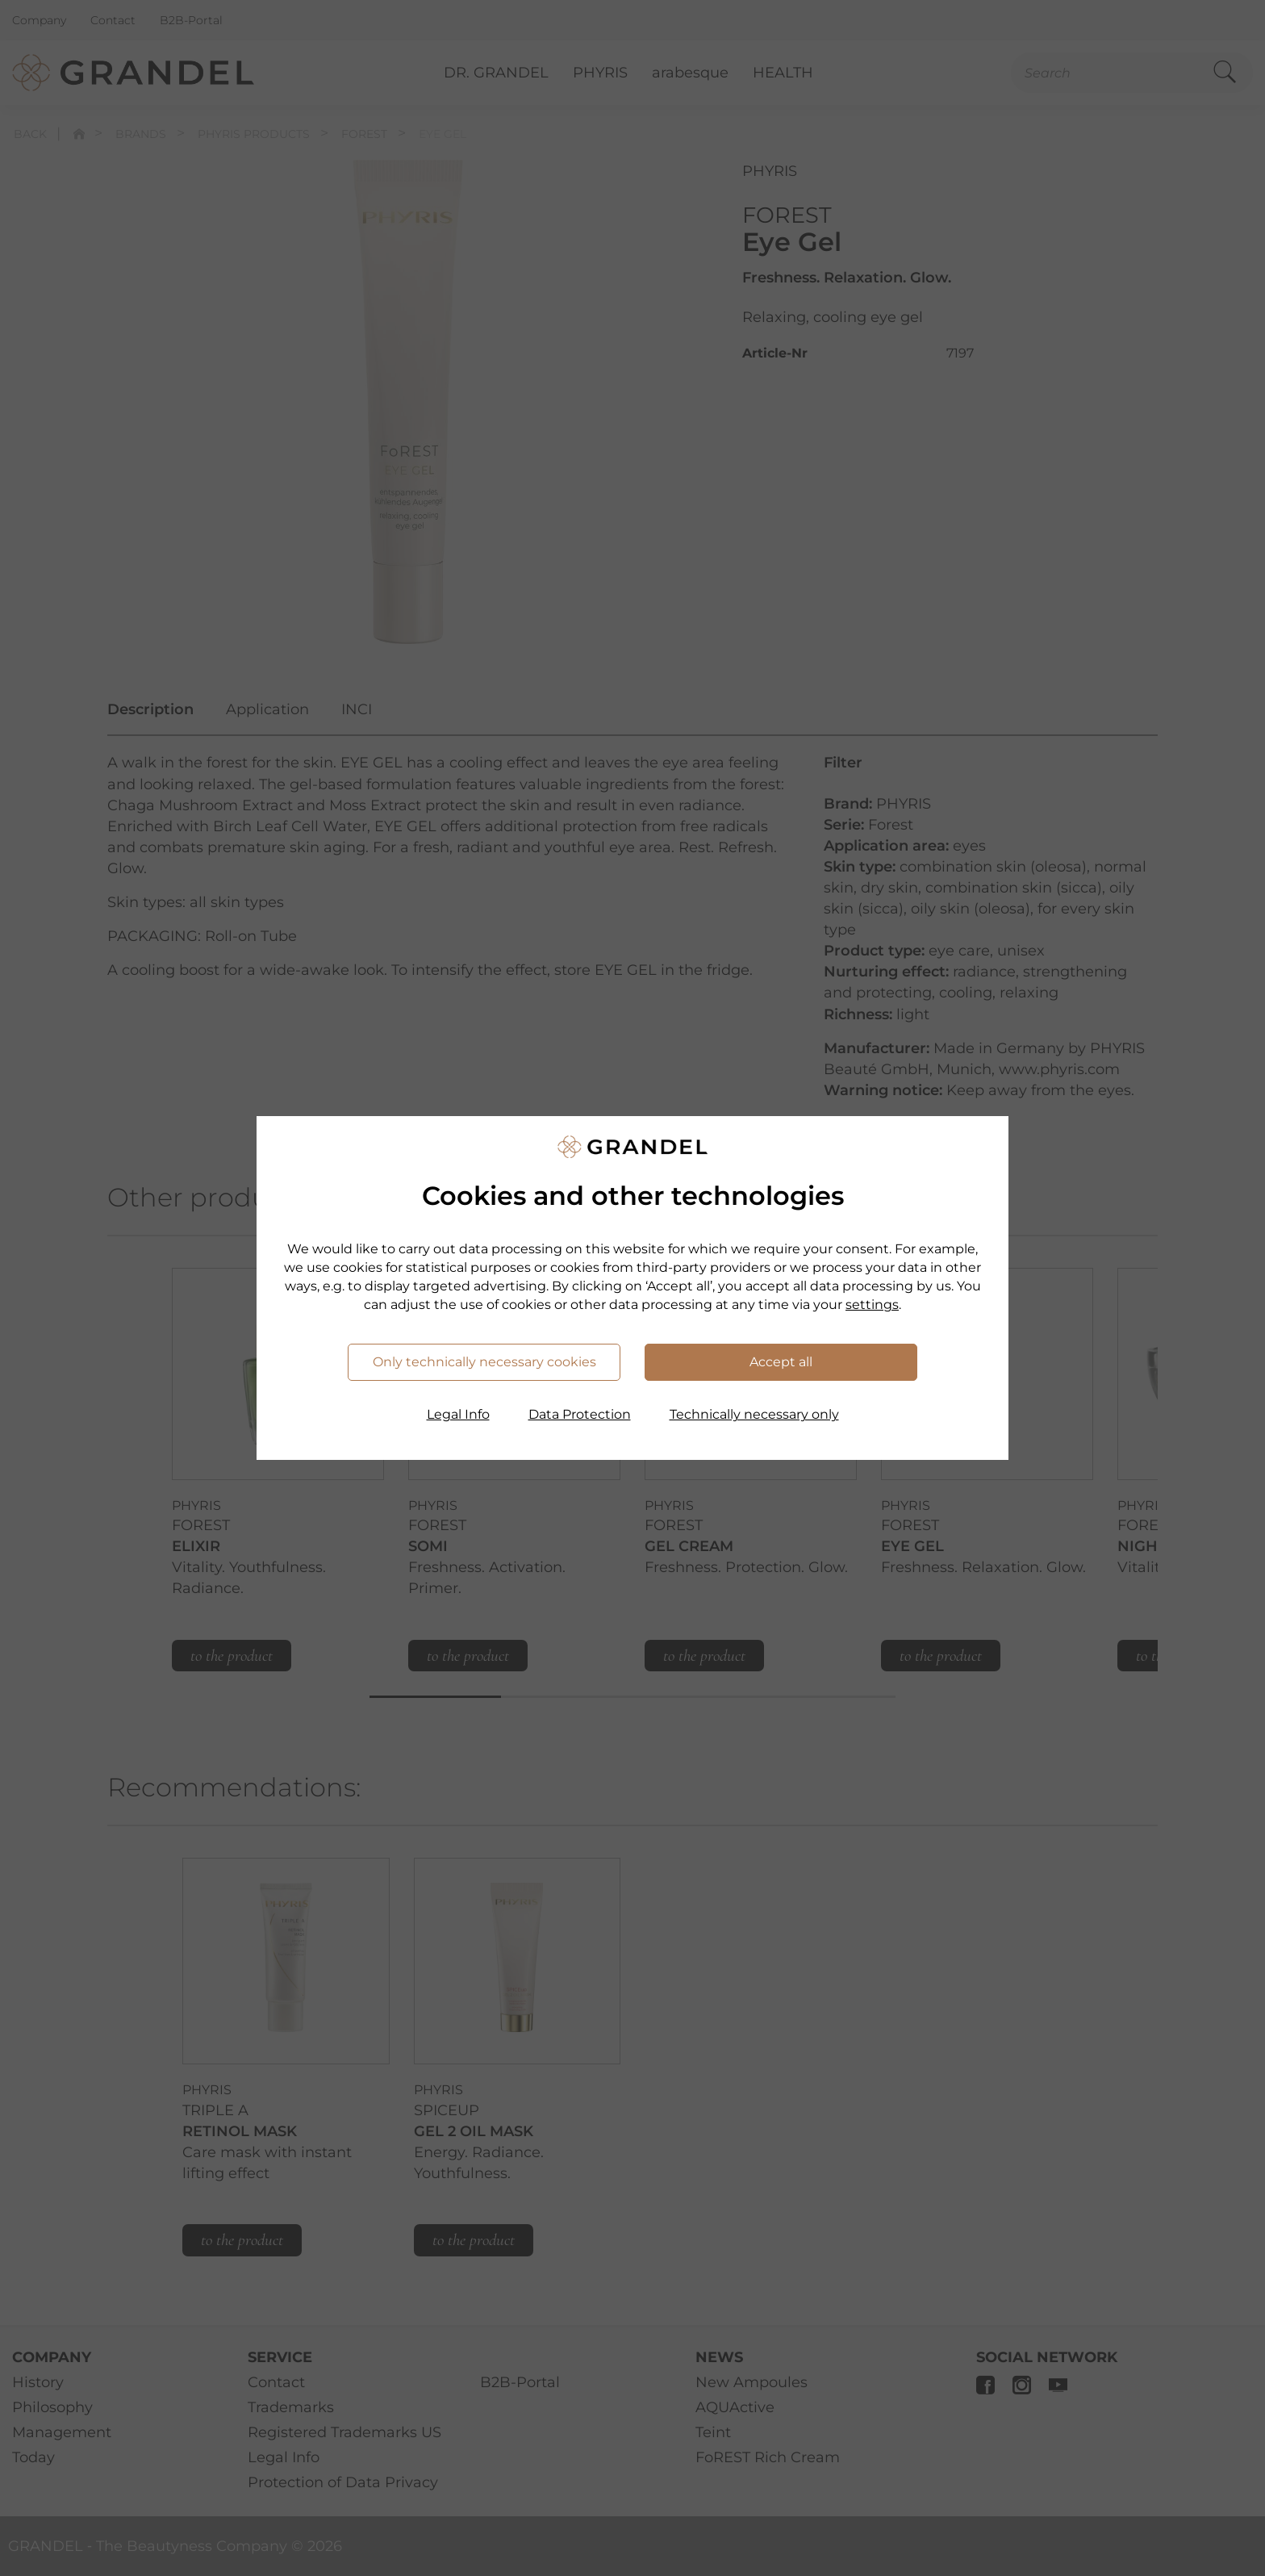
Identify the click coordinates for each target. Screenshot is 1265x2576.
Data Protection (579, 1414)
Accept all (780, 1362)
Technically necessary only (754, 1414)
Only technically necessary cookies (484, 1362)
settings (872, 1304)
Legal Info (458, 1414)
